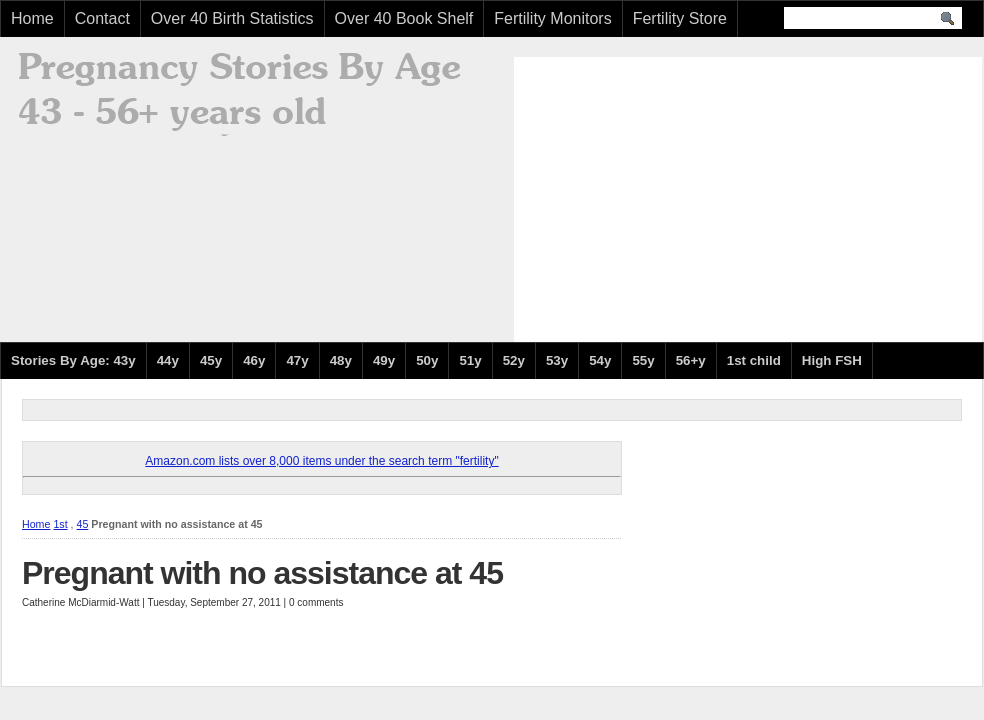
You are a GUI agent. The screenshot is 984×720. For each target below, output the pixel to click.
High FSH (832, 360)
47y (297, 360)
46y (254, 360)
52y (514, 360)
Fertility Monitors (552, 18)
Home (32, 18)
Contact (102, 18)
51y (470, 360)
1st (60, 524)
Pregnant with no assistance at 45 (262, 573)
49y (384, 360)
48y (341, 360)
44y (168, 360)
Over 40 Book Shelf (404, 18)
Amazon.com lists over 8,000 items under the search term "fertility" (321, 461)
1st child (754, 360)
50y (427, 360)
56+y (691, 360)
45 (83, 524)
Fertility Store (680, 18)
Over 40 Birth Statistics (232, 18)
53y (557, 360)
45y (211, 360)
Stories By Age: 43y (73, 360)
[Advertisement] (684, 197)
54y (600, 360)
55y (643, 360)
